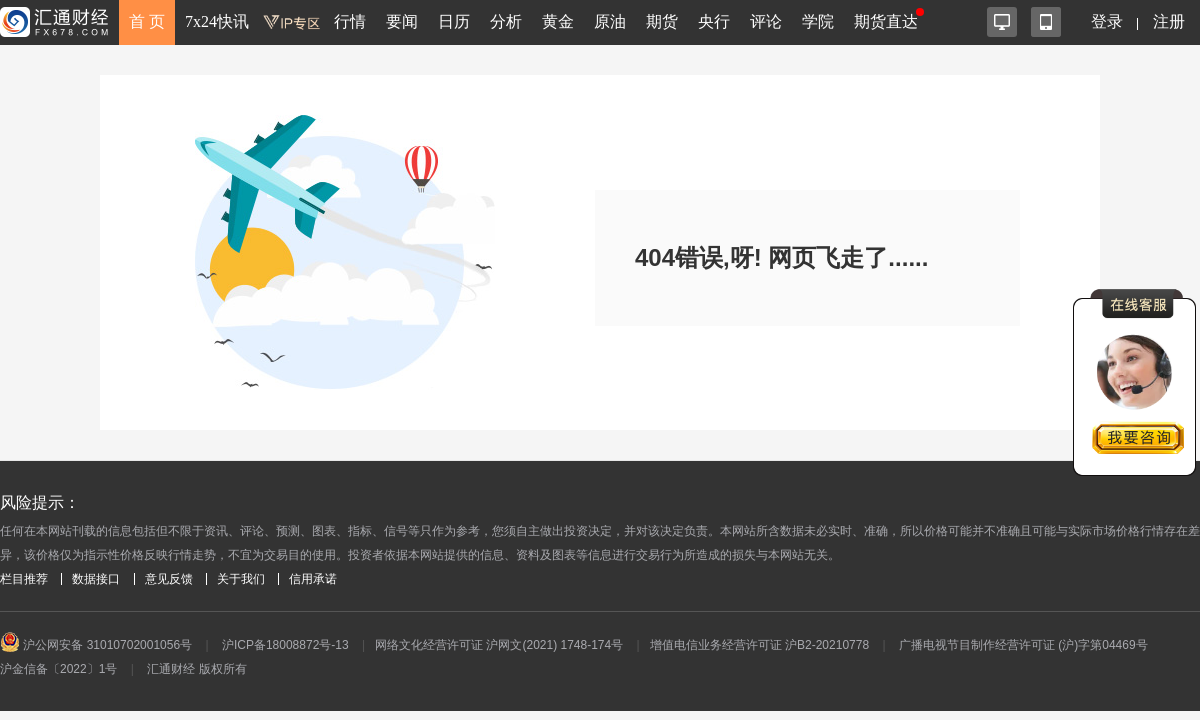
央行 (714, 21)
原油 (610, 21)
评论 (766, 21)
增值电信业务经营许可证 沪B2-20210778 (759, 645)
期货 (662, 21)
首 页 (147, 21)
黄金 (558, 21)
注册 (1169, 21)
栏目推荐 (24, 579)
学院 (818, 21)
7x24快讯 (217, 21)
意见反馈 (169, 579)
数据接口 (96, 579)
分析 (506, 21)
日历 (454, 21)
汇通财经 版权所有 (196, 669)
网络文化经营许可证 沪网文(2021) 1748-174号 (499, 645)
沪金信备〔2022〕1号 (58, 669)
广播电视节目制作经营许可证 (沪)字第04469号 (1023, 645)
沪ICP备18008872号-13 (285, 645)
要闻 (402, 21)
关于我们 (241, 579)
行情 (350, 21)
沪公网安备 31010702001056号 (96, 645)
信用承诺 (313, 579)
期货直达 (886, 21)
